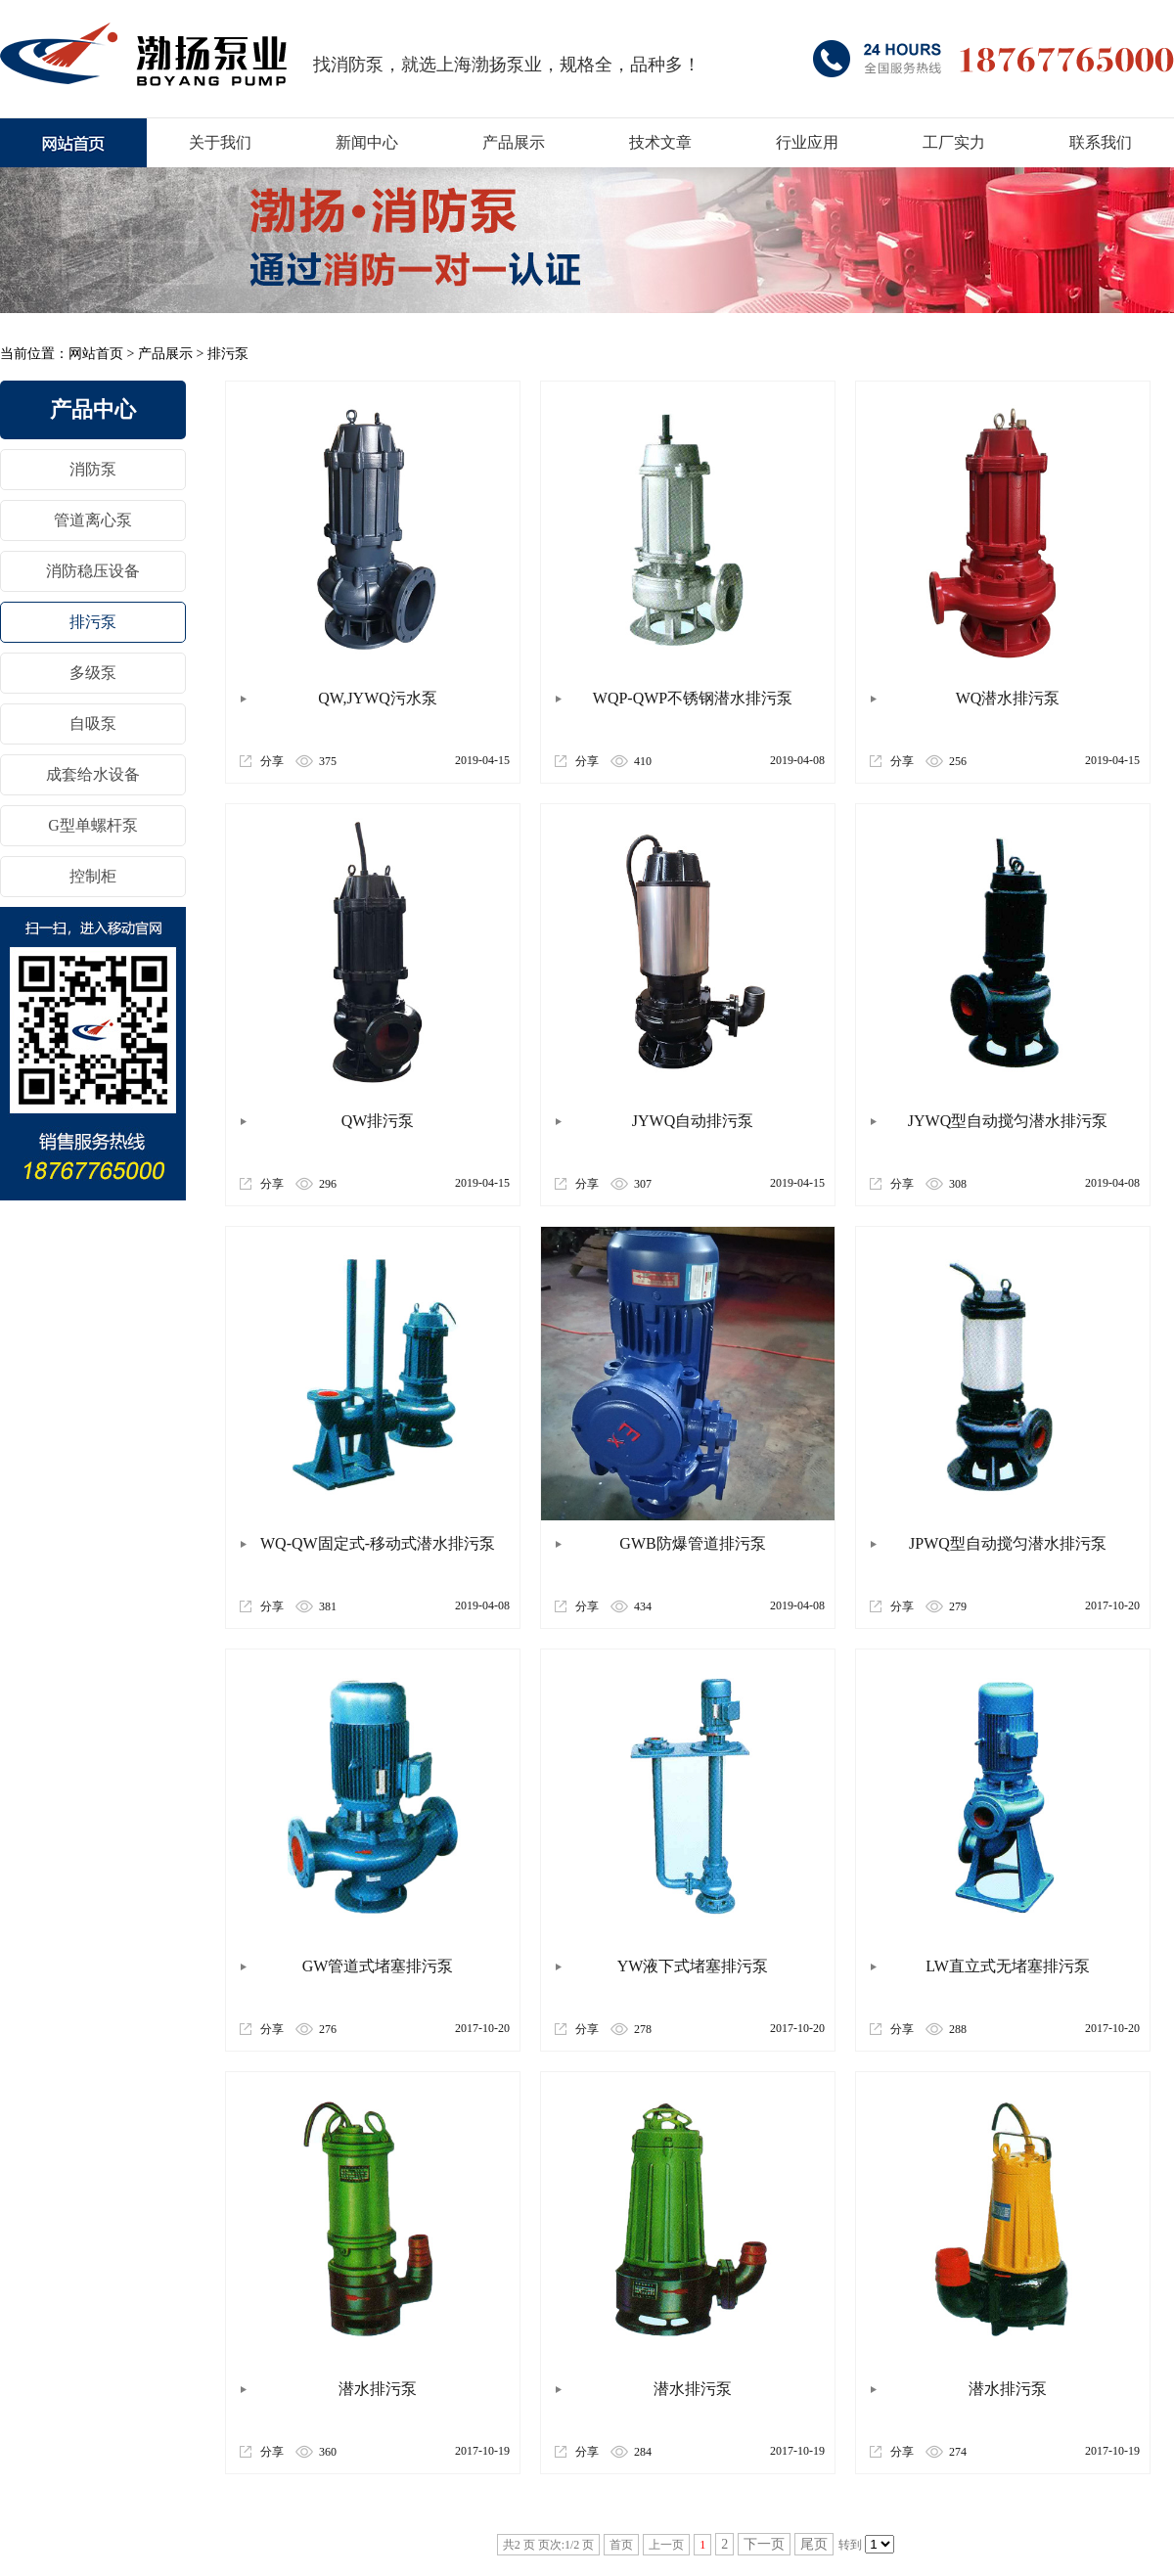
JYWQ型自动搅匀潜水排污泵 (1007, 1120)
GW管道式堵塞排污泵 (378, 1966)
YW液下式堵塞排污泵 (693, 1966)
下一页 (764, 2544)
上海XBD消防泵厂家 (73, 142)
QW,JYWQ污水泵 (377, 698)
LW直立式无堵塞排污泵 (1008, 1966)
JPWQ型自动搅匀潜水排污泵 (1007, 1543)
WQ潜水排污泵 (1008, 698)
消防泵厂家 (144, 54)
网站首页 (95, 353)
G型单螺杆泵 (93, 825)
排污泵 (227, 353)
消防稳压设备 (93, 571)
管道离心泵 (93, 520)
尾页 (814, 2544)
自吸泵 (92, 723)
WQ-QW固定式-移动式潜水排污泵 (377, 1543)
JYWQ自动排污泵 (692, 1120)
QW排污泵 (378, 1120)
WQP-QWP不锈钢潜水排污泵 (692, 698)
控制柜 (92, 876)
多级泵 (92, 672)
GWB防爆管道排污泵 (692, 1543)
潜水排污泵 (378, 2388)
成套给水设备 (93, 774)
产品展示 (165, 353)
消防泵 (92, 469)
